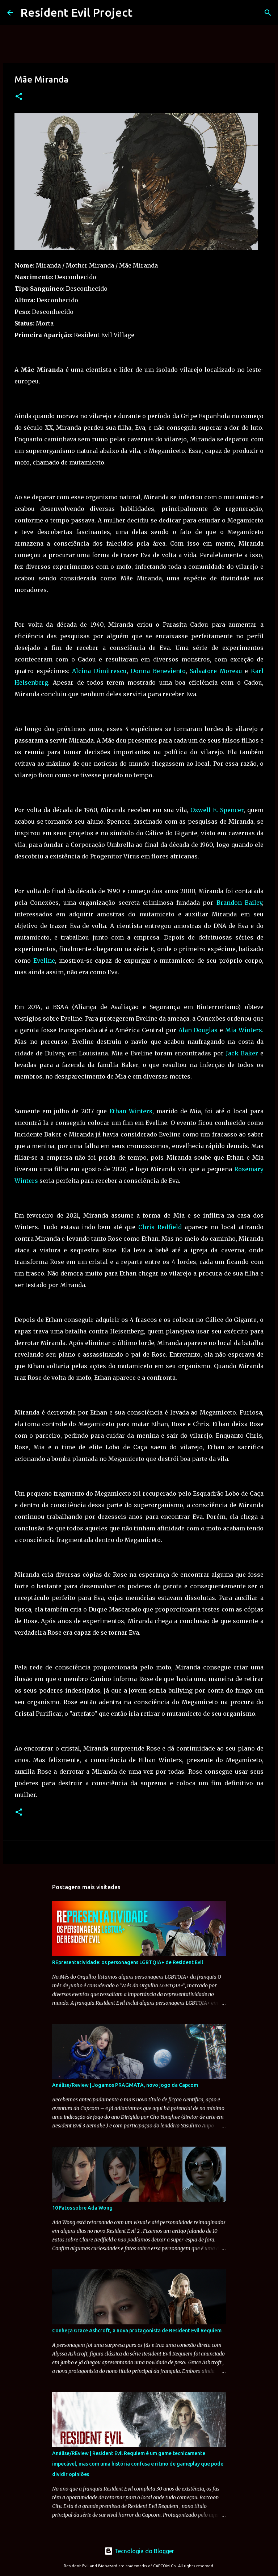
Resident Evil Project (76, 12)
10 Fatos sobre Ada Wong (82, 2208)
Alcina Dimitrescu (99, 671)
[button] (18, 97)
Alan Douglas (198, 1030)
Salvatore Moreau (216, 671)
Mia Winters (243, 1030)
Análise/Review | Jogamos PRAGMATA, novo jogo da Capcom (125, 2085)
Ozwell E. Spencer (217, 810)
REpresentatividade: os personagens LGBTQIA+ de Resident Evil (127, 1962)
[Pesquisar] (268, 12)
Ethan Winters (130, 1111)
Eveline (44, 960)
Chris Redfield (160, 1227)
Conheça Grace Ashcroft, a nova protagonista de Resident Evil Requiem (137, 2330)
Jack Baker (242, 1053)
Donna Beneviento (158, 671)
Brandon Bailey (239, 902)
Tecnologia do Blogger (139, 2551)
